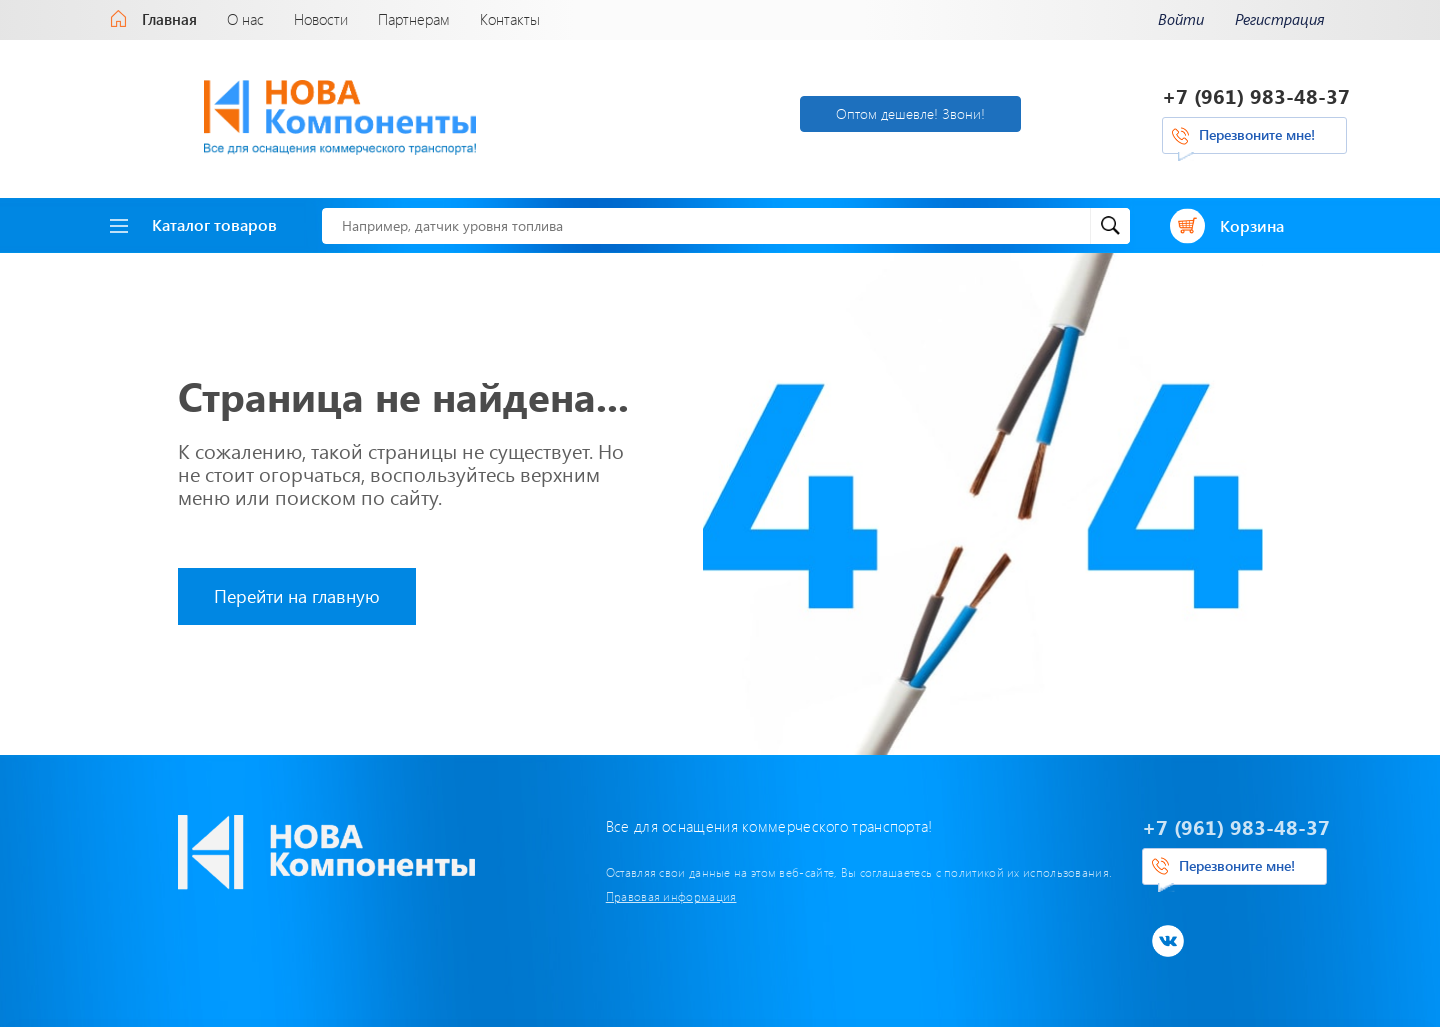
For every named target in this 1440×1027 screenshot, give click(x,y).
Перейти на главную (297, 593)
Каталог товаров (193, 221)
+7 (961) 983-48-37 (1256, 94)
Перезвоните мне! (1257, 133)
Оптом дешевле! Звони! (816, 111)
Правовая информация (595, 893)
